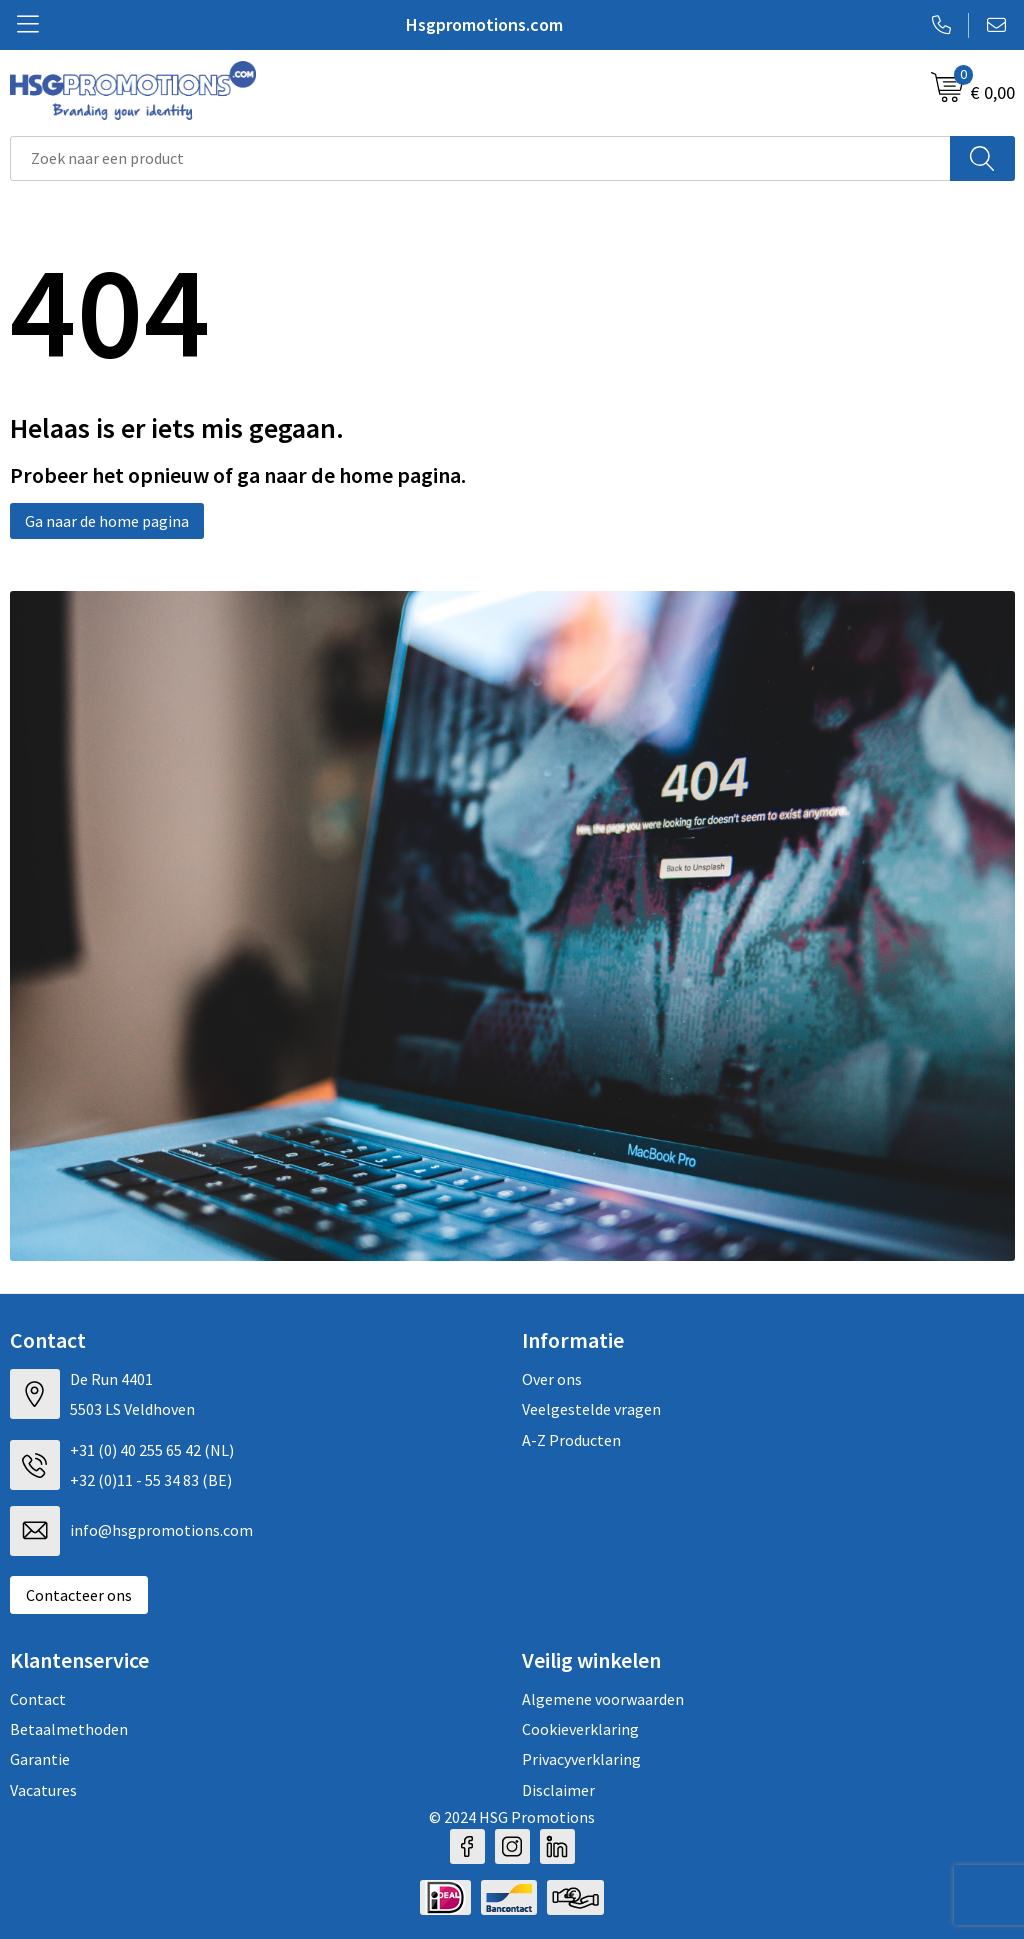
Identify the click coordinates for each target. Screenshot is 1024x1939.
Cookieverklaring (580, 1729)
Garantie (40, 1759)
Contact (38, 1699)
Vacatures (43, 1790)
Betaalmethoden (69, 1729)
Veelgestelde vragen (591, 1409)
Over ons (552, 1379)
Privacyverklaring (581, 1759)
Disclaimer (558, 1790)
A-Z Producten (571, 1440)
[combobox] (480, 158)
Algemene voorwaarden (603, 1699)
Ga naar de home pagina (107, 521)
